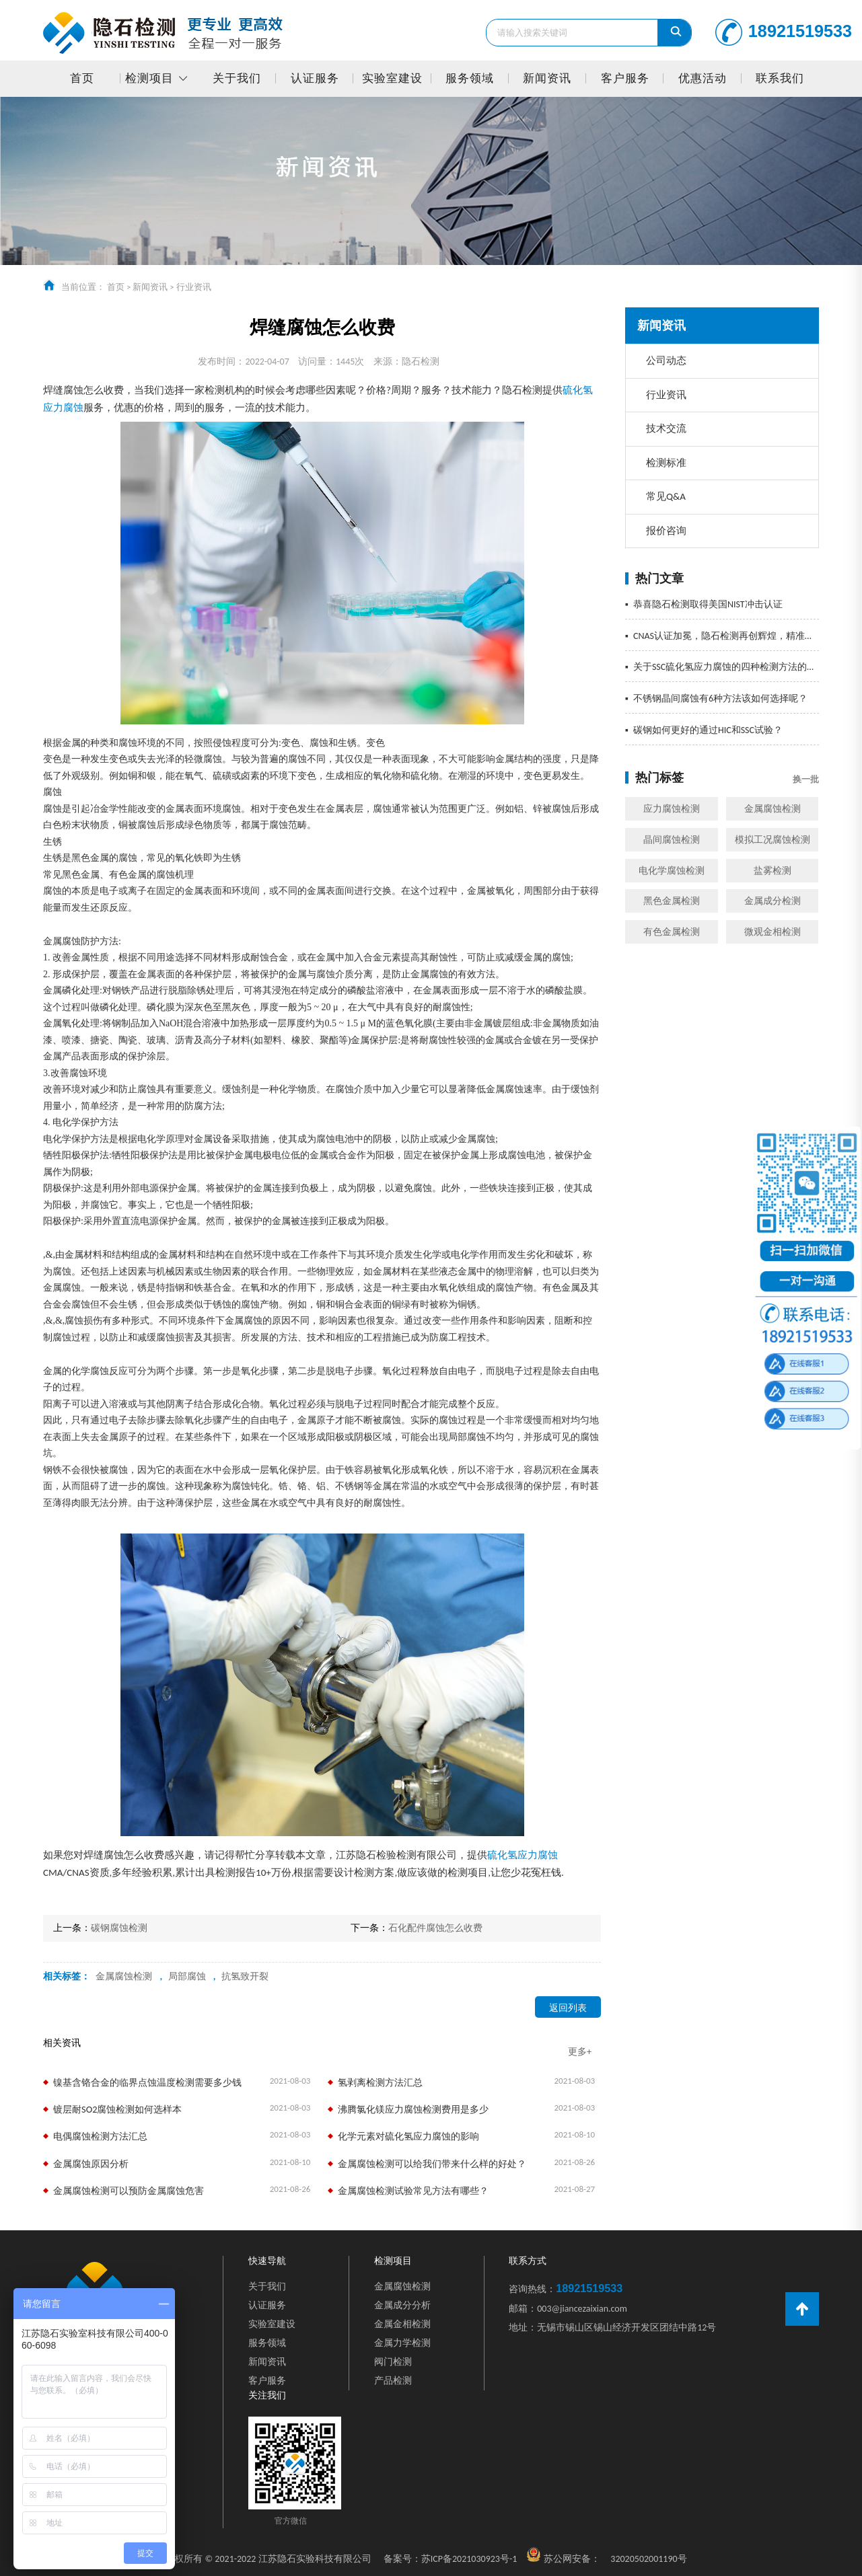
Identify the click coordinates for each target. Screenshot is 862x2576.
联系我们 (780, 78)
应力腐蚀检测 (671, 809)
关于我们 (237, 78)
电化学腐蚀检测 (672, 870)
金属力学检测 (402, 2343)
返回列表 (568, 2008)
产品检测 (393, 2380)
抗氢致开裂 (244, 1976)
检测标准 (666, 463)
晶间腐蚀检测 (671, 839)
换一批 (806, 779)
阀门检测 (393, 2361)
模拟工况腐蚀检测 (772, 839)
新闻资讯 (547, 78)
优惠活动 (702, 78)
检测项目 (149, 78)
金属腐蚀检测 (772, 809)
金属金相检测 (402, 2324)
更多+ (579, 2051)
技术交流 (666, 428)
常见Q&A (666, 496)
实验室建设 (392, 78)
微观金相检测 (772, 932)
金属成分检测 (772, 901)
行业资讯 (193, 287)
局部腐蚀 (187, 1976)
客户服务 (625, 78)
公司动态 (666, 360)
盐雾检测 (772, 870)
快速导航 (267, 2260)
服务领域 (469, 78)
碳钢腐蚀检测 (119, 1928)
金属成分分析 (402, 2305)
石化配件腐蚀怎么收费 (435, 1928)
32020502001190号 (648, 2559)
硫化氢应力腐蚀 (522, 1855)
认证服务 (315, 78)
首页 (82, 78)
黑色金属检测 (671, 901)
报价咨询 (666, 531)
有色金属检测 (671, 932)
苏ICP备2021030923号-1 (450, 2559)
